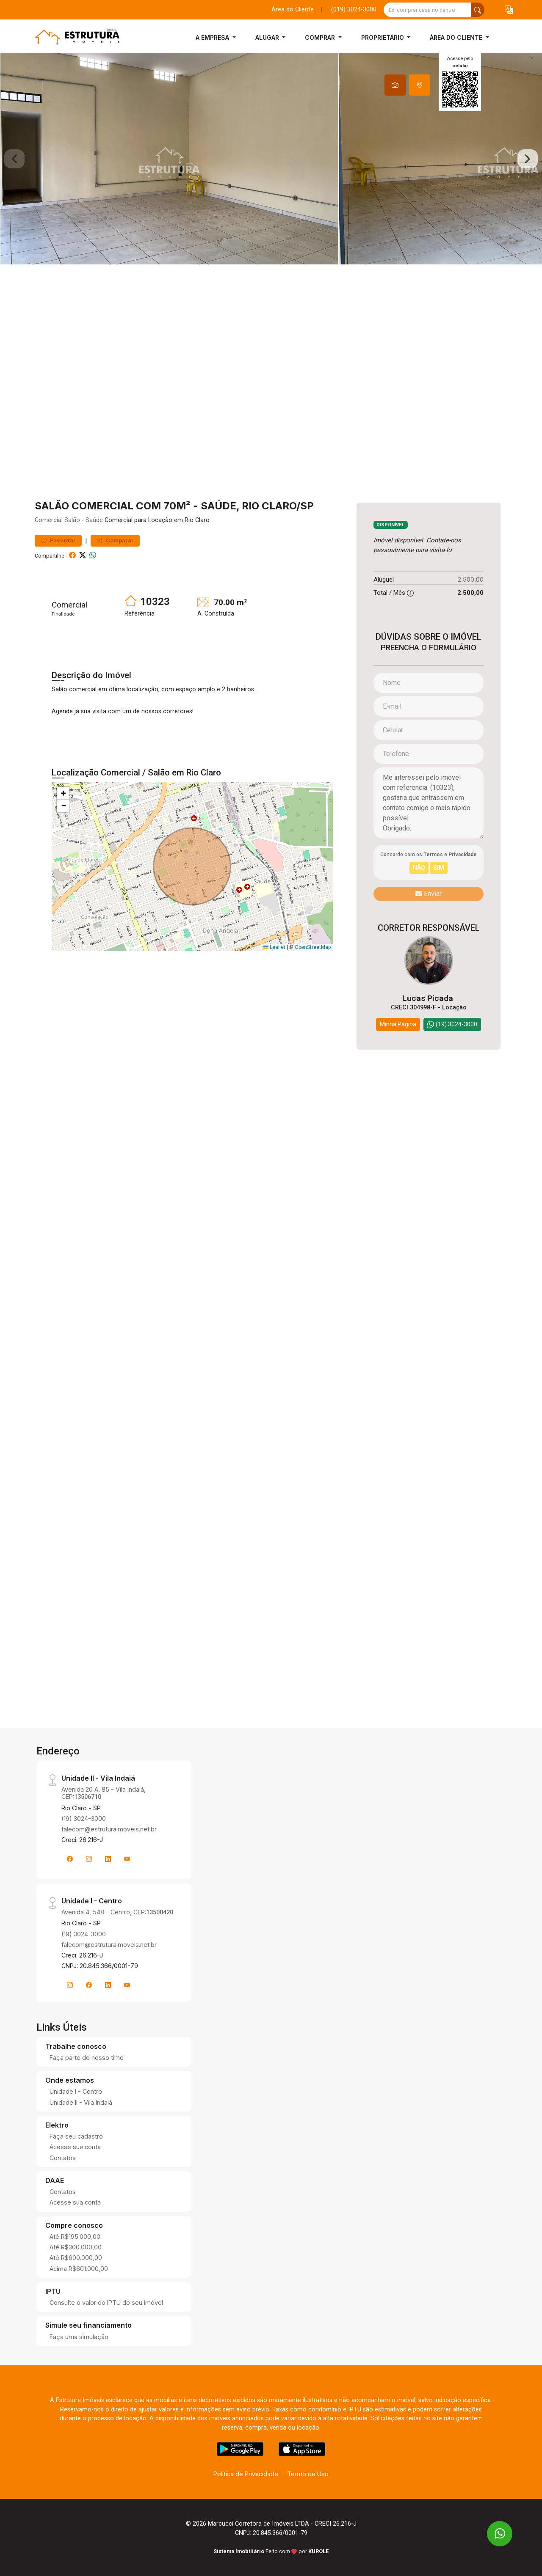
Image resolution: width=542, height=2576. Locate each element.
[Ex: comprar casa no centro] (427, 10)
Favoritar (58, 540)
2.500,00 (471, 579)
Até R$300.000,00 (76, 2247)
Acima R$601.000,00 (79, 2268)
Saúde (94, 520)
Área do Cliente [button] (457, 37)
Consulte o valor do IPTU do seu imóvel (106, 2302)
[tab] (395, 85)
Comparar (115, 540)
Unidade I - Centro (76, 2091)
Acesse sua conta (75, 2146)
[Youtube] (127, 1858)
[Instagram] (88, 1858)
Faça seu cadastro (76, 2136)
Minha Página (398, 1024)
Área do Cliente (292, 9)
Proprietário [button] (383, 37)
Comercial (49, 520)
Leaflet (274, 947)
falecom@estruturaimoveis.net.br (109, 1829)
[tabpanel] (271, 158)
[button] (509, 10)
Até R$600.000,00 (76, 2257)
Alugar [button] (268, 37)
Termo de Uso (308, 2473)
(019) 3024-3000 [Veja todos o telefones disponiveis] (353, 9)
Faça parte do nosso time (87, 2057)
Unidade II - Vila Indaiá (81, 2102)
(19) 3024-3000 (83, 1818)
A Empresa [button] (213, 37)
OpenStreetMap (313, 947)
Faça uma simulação (79, 2336)
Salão (72, 520)
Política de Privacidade (245, 2473)
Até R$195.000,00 (75, 2236)
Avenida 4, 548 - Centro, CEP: (117, 1912)
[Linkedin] (108, 1858)
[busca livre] (477, 10)
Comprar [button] (321, 37)
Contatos (63, 2157)
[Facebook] (69, 1858)
